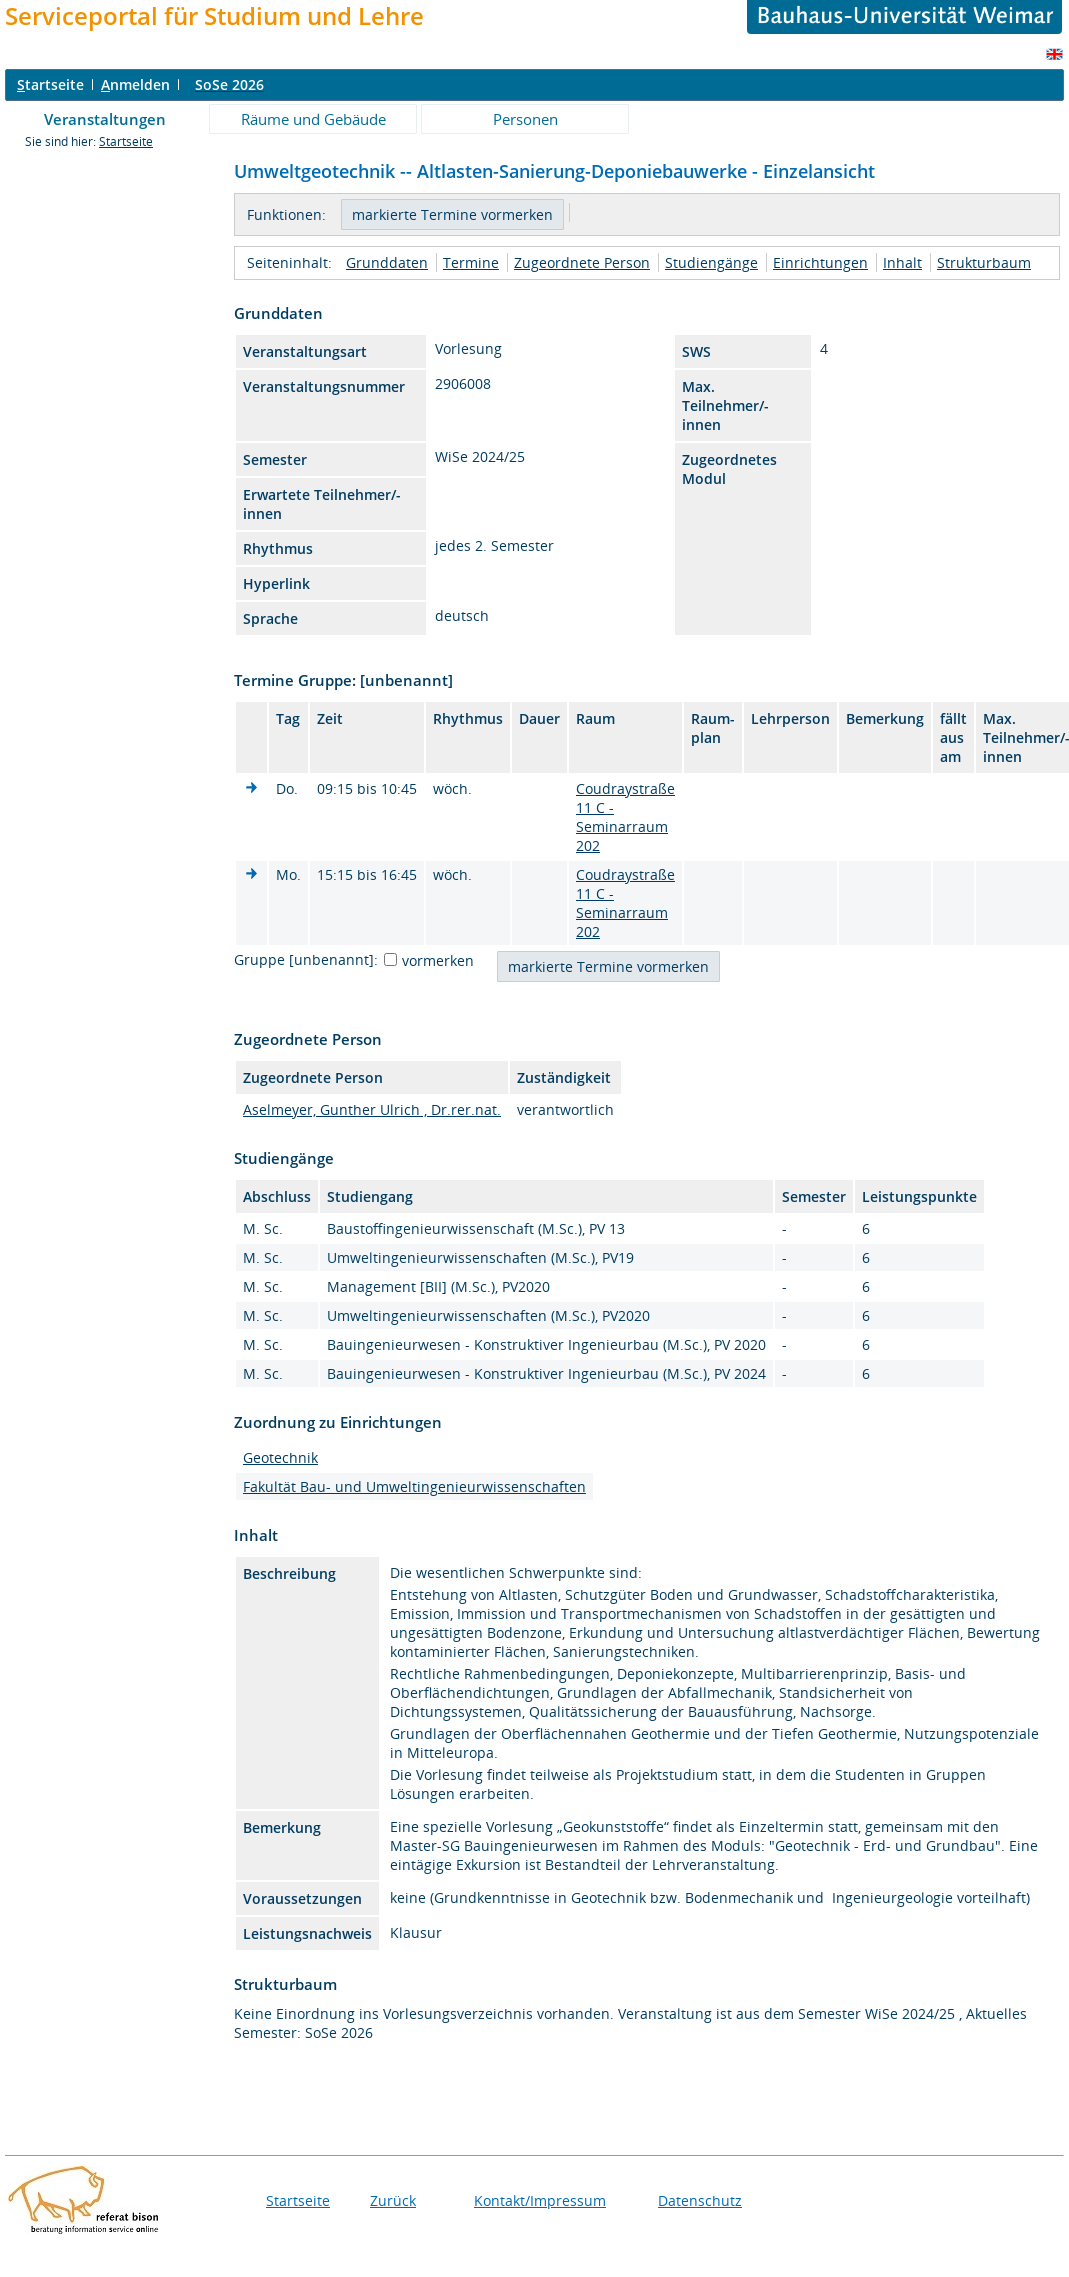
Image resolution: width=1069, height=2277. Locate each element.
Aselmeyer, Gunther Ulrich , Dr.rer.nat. (372, 1109)
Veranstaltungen (105, 119)
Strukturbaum (984, 262)
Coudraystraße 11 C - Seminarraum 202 (625, 817)
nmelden (135, 84)
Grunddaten (387, 262)
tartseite (50, 84)
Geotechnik (280, 1457)
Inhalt (902, 262)
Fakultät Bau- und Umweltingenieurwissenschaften (414, 1486)
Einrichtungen (820, 262)
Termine (471, 262)
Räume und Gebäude (313, 119)
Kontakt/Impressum (540, 2200)
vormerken (438, 960)
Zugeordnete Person (582, 262)
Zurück (393, 2200)
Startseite (126, 141)
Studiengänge (711, 262)
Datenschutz (700, 2200)
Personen (525, 119)
